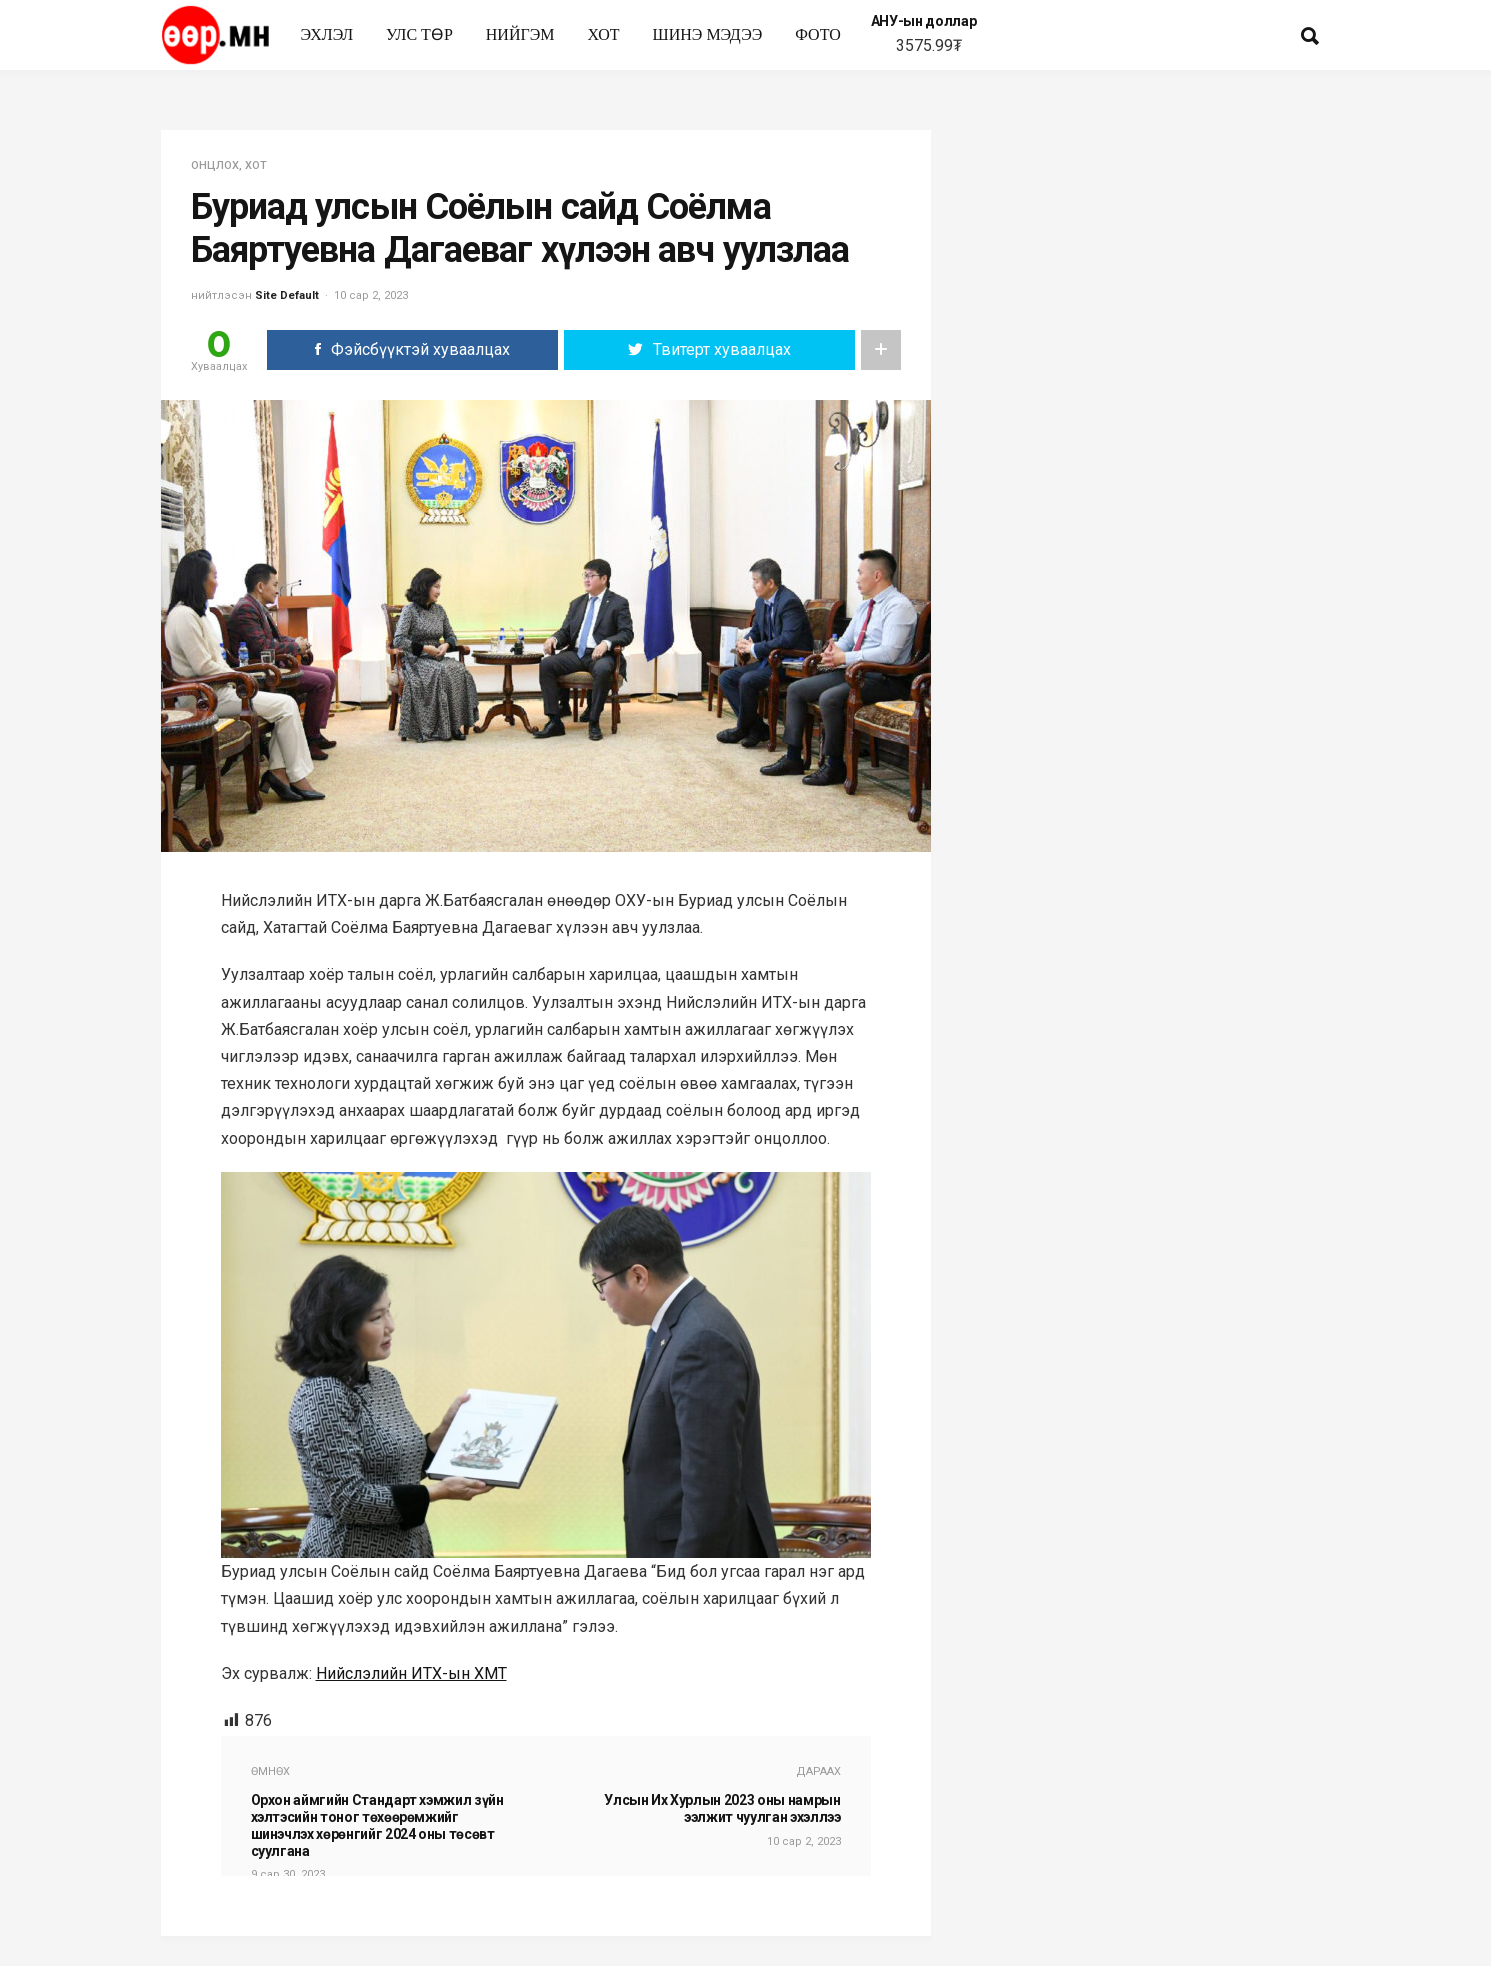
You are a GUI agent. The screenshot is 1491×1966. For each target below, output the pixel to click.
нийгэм (520, 34)
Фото (818, 34)
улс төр (419, 34)
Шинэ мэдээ (708, 34)
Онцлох (215, 165)
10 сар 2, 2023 (371, 295)
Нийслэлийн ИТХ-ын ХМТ (411, 1673)
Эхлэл (327, 34)
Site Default (287, 295)
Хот (603, 34)
